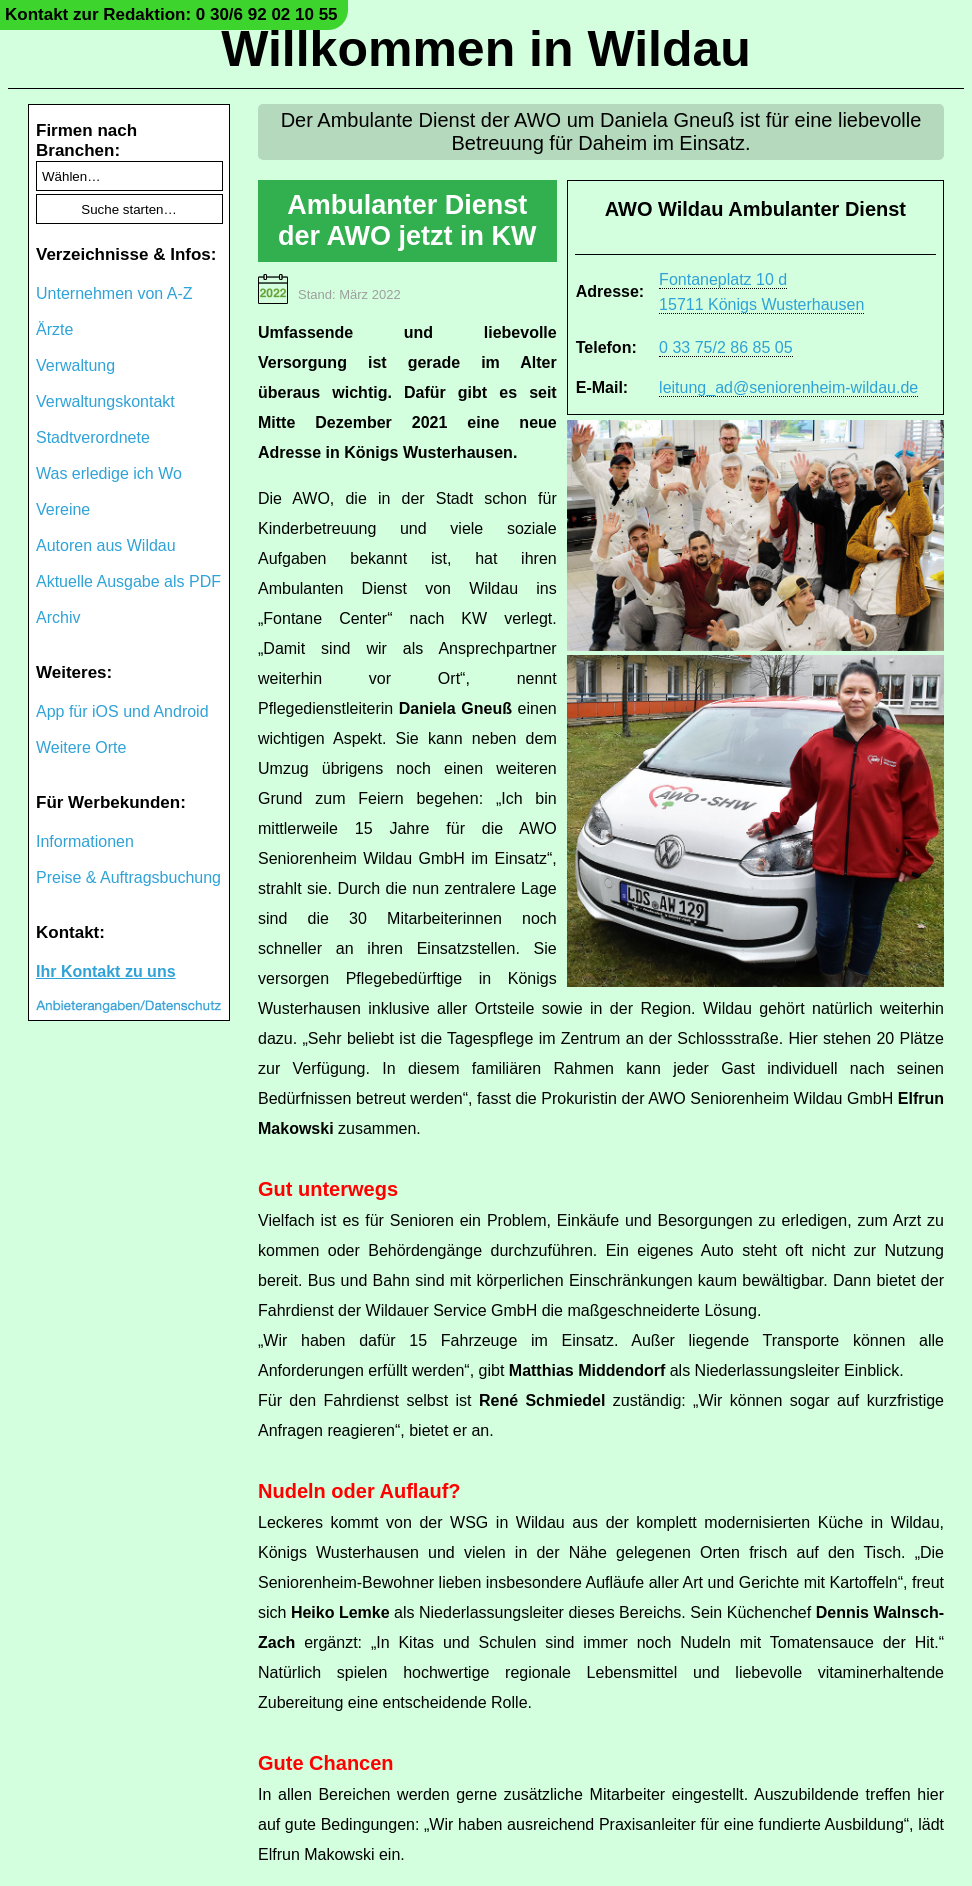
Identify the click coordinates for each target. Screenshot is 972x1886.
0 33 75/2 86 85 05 (725, 347)
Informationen (85, 841)
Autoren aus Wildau (106, 545)
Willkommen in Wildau (486, 49)
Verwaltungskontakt (105, 401)
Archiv (58, 617)
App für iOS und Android (122, 711)
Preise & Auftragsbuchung (128, 877)
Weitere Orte (81, 747)
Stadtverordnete (93, 437)
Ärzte (54, 329)
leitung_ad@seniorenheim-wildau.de (788, 387)
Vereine (63, 509)
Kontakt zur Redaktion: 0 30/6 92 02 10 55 (171, 14)
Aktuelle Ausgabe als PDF (128, 581)
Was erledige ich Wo (109, 473)
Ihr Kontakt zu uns (106, 971)
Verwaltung (75, 365)
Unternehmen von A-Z (114, 293)
